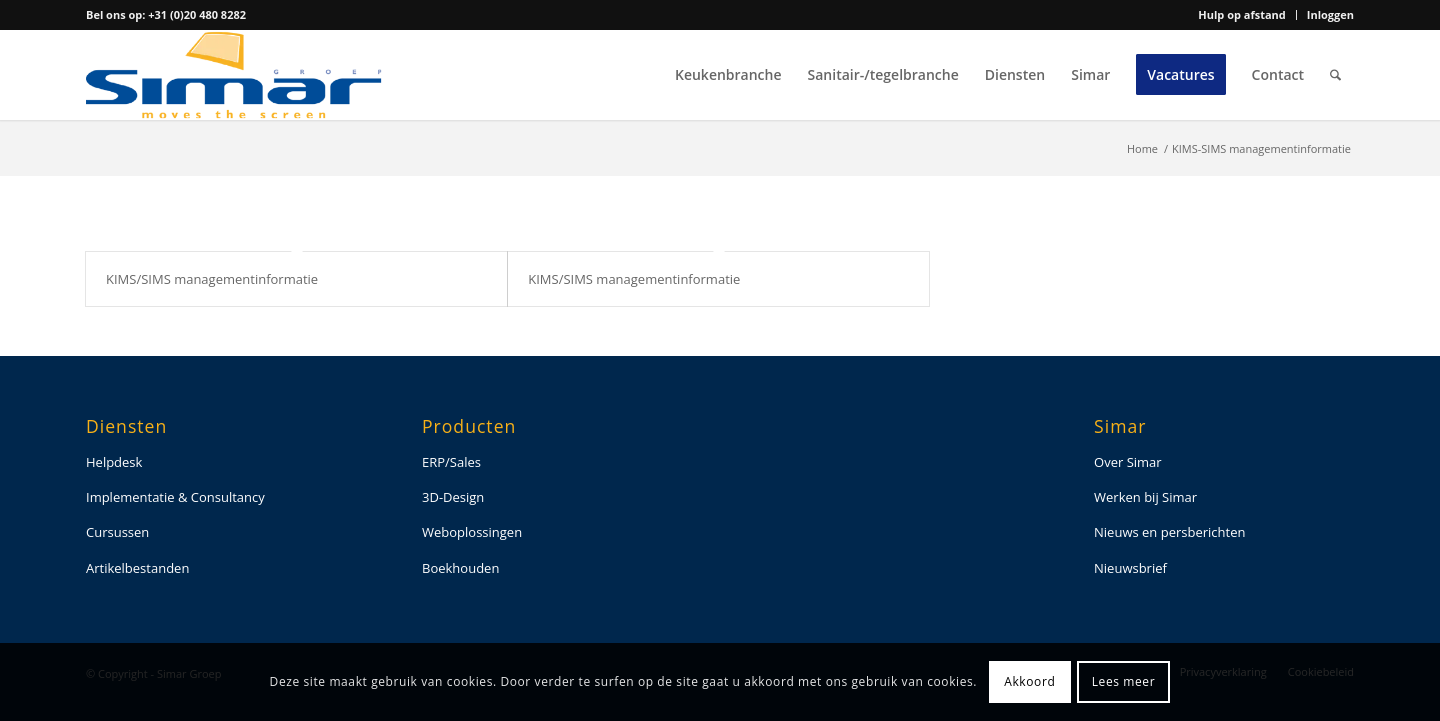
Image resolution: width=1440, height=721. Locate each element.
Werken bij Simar (1145, 497)
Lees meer (1123, 681)
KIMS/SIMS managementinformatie (212, 279)
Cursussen (117, 532)
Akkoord (1029, 681)
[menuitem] (1242, 15)
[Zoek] (1335, 75)
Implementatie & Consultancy (175, 497)
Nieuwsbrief (1130, 568)
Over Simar (1128, 462)
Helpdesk (114, 462)
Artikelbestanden (137, 568)
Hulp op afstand (1241, 14)
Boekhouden (460, 568)
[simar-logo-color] (234, 75)
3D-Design (453, 497)
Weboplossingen (472, 532)
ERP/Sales (451, 462)
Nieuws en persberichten (1169, 532)
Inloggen (1330, 14)
